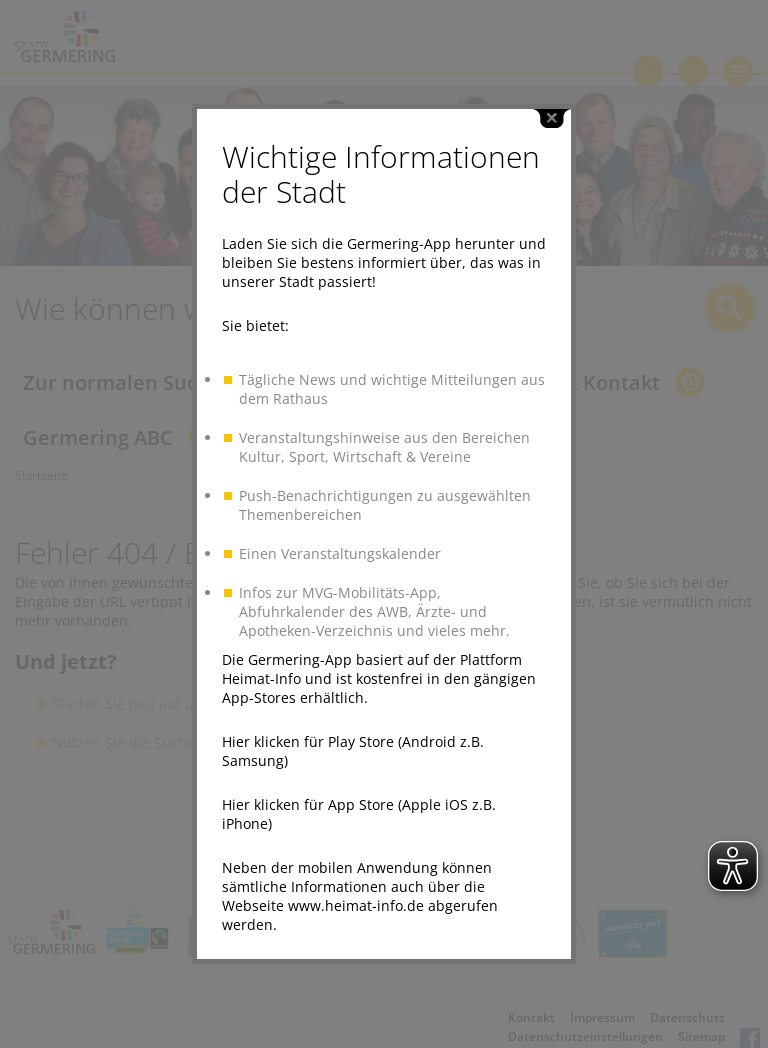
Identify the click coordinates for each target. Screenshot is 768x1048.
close (552, 111)
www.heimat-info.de (356, 898)
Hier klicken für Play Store (308, 734)
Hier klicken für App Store (308, 797)
